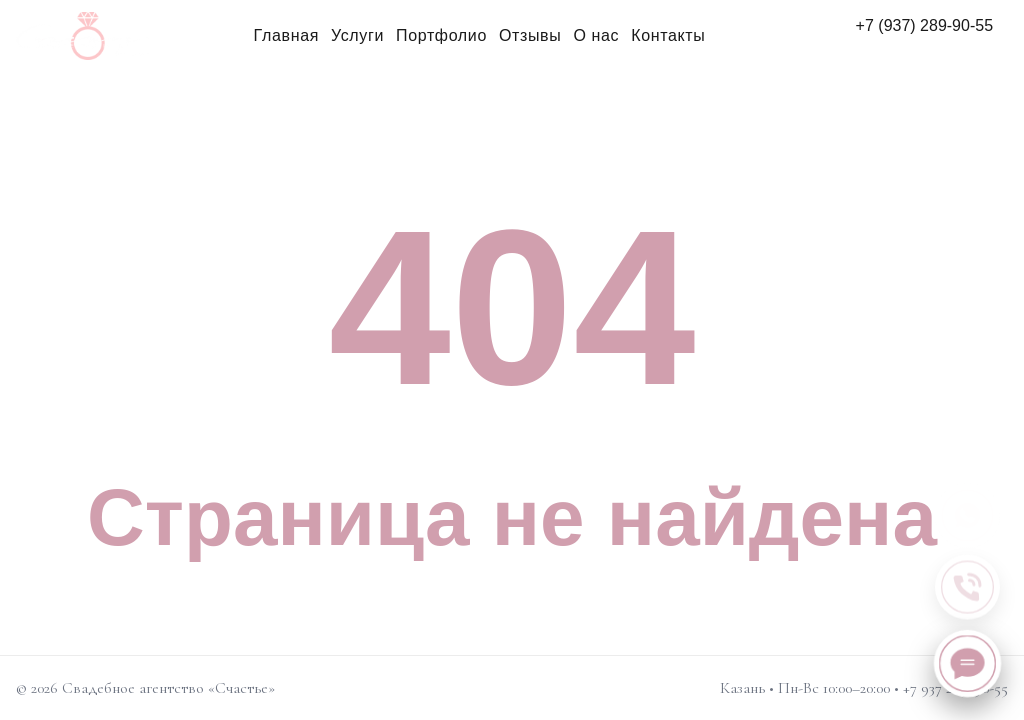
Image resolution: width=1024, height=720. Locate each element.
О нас (596, 35)
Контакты (668, 35)
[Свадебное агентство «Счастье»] (83, 36)
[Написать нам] (967, 663)
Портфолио (441, 35)
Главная (286, 35)
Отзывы (530, 35)
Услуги (357, 35)
